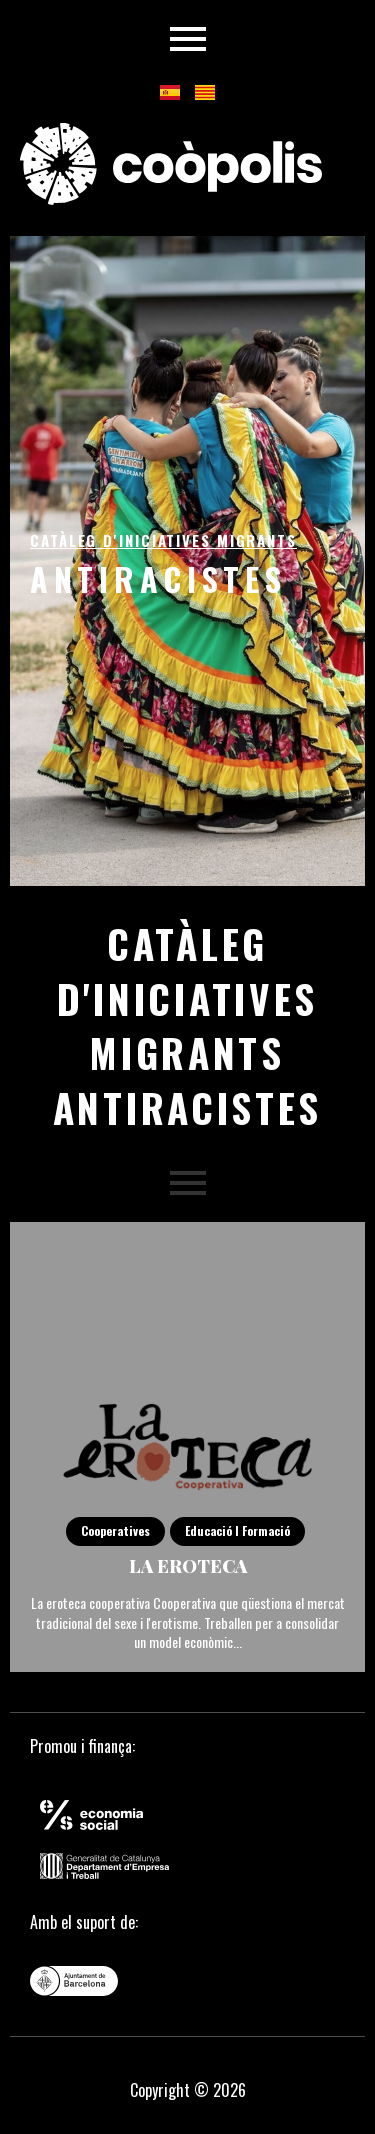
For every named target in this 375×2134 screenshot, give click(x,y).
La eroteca (188, 1566)
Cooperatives (115, 1530)
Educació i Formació (237, 1530)
